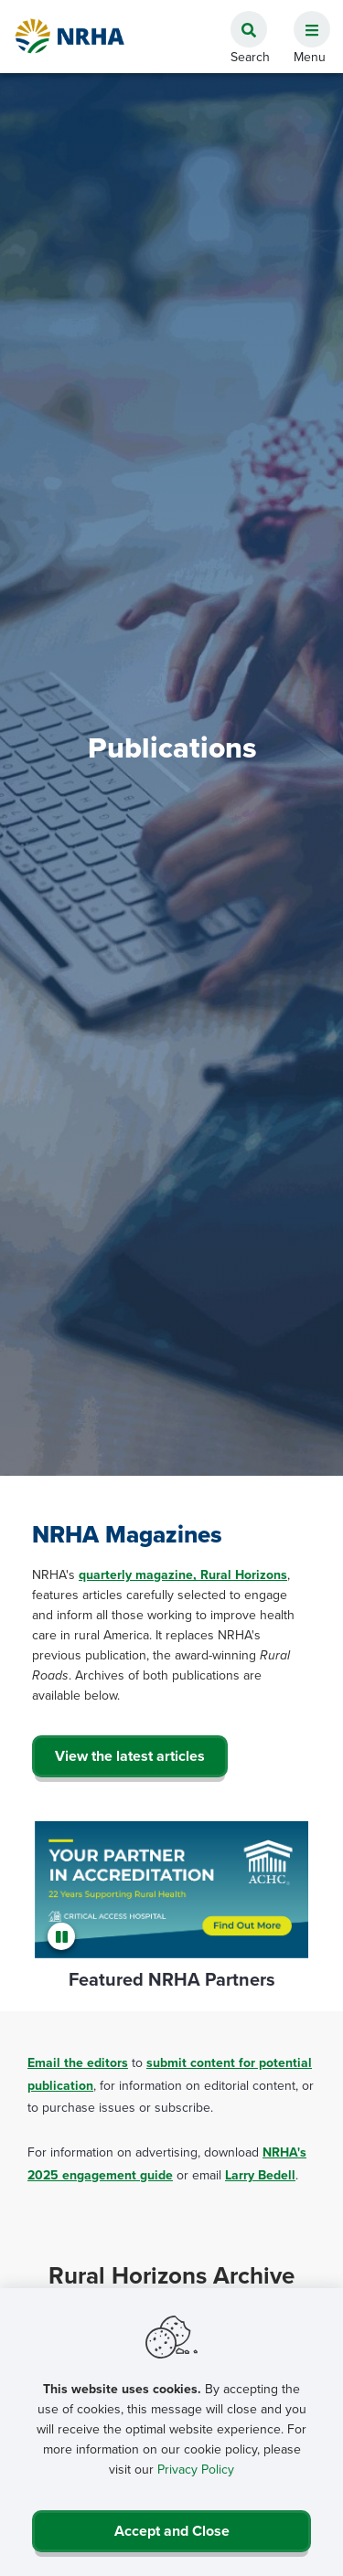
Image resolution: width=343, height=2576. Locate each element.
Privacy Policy (195, 2469)
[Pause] (64, 1936)
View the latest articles (130, 1755)
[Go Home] (70, 36)
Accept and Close (172, 2530)
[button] (305, 19)
